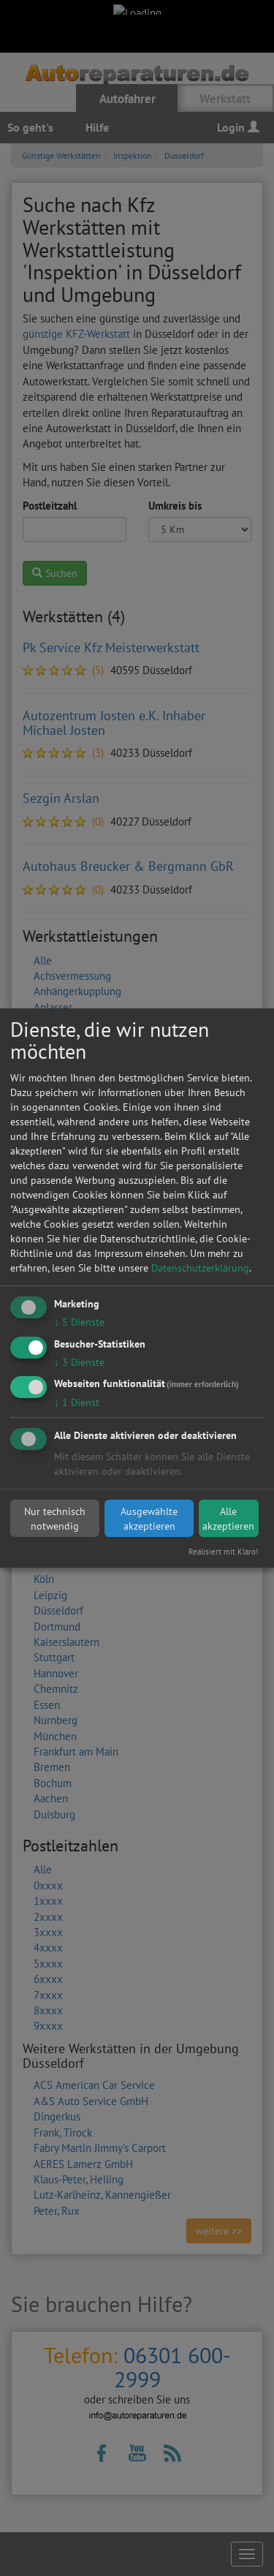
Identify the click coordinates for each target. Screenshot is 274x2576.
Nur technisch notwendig (54, 1519)
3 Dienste (79, 1362)
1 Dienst (76, 1403)
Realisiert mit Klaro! (223, 1551)
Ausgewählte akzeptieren (149, 1519)
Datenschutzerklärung (200, 1267)
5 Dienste (79, 1322)
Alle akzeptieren (228, 1519)
